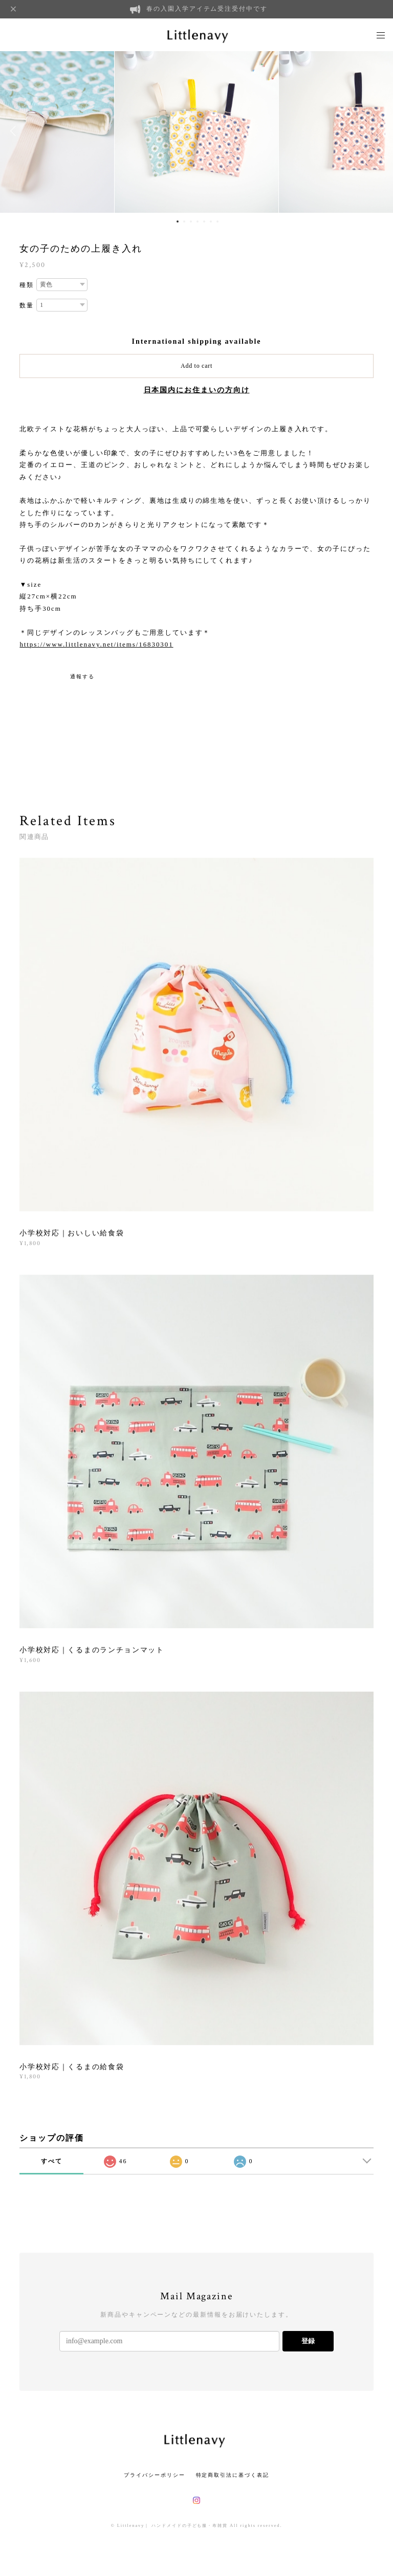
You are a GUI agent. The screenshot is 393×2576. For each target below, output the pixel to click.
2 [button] (184, 221)
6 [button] (211, 221)
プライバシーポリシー (154, 2475)
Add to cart (196, 365)
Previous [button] (15, 131)
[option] (196, 131)
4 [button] (197, 221)
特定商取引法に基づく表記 (232, 2475)
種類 (26, 284)
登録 (308, 2341)
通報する (82, 676)
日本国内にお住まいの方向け (197, 390)
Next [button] (378, 131)
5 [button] (204, 221)
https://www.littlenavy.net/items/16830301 (96, 644)
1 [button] (178, 221)
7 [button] (217, 221)
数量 (26, 305)
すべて (51, 2161)
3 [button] (191, 221)
